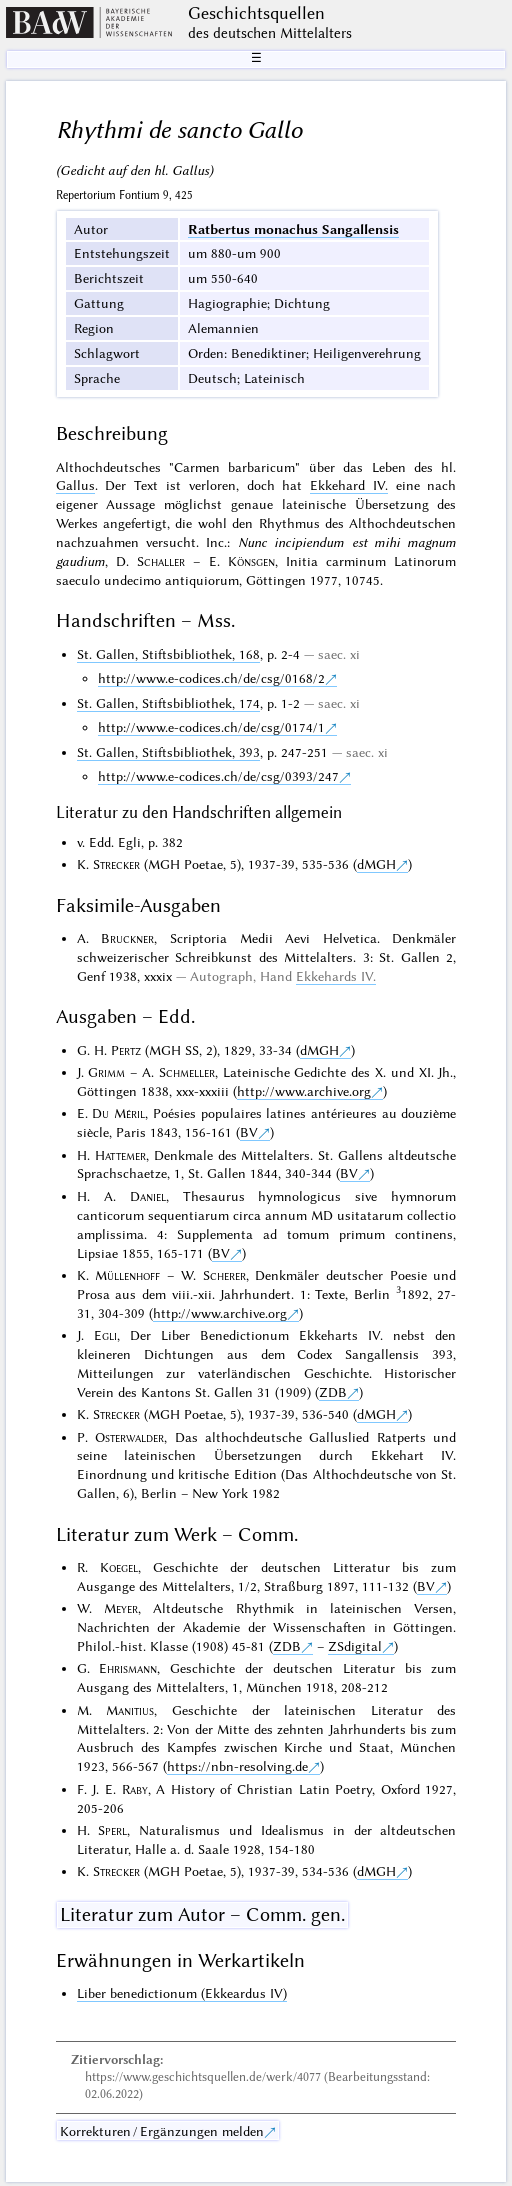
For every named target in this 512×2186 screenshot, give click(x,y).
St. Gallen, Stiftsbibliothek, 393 (168, 752)
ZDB (333, 1392)
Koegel (119, 1567)
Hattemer (120, 1155)
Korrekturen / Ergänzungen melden (162, 2131)
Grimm (106, 1072)
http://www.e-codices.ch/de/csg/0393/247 (218, 776)
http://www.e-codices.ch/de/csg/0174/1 (211, 727)
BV (249, 1132)
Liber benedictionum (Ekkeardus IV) (182, 1993)
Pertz (126, 1050)
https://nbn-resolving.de (237, 1766)
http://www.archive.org (304, 1091)
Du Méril (118, 1113)
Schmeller (187, 1072)
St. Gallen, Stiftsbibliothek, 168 (168, 654)
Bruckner (127, 938)
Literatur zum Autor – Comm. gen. (202, 1914)
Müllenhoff (127, 1275)
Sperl (112, 1830)
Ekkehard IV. (349, 485)
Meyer (121, 1608)
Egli (105, 1335)
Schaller (161, 561)
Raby (135, 1789)
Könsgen (251, 561)
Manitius (130, 1710)
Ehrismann (128, 1668)
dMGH (376, 864)
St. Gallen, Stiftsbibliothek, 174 (168, 703)
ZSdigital (355, 1646)
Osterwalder (129, 1437)
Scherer (224, 1275)
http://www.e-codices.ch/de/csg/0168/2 (211, 678)
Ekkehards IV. (336, 976)
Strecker (116, 864)
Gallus (75, 485)
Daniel (148, 1196)
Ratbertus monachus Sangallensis (293, 229)
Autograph (221, 976)
